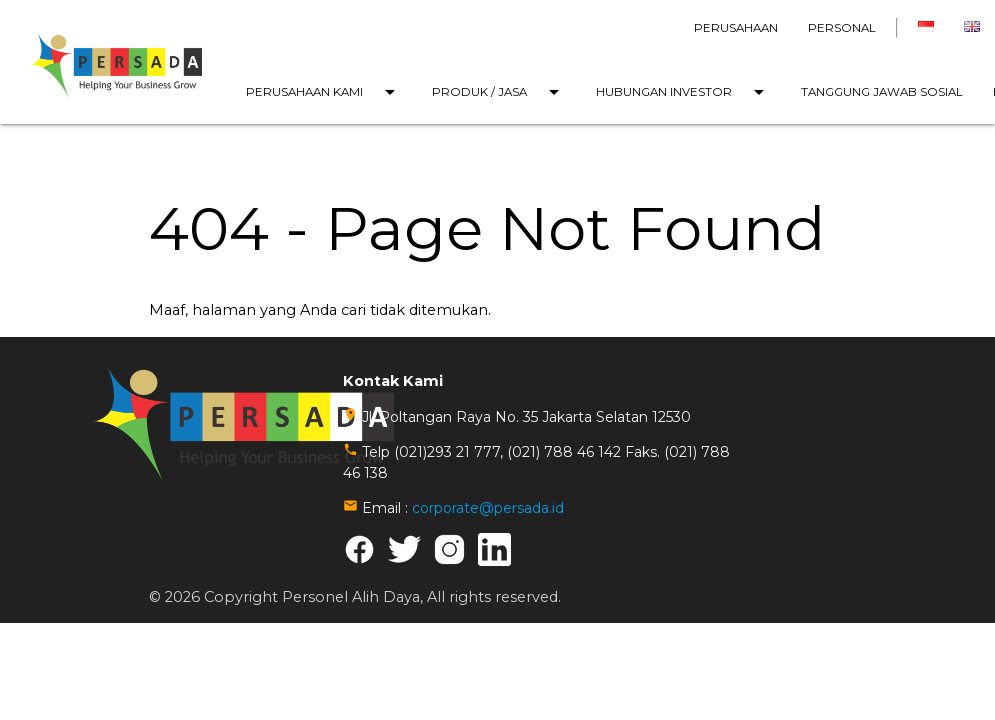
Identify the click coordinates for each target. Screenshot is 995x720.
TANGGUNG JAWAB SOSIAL (882, 92)
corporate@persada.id (488, 508)
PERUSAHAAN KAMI (324, 92)
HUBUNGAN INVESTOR (683, 92)
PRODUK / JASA (499, 92)
